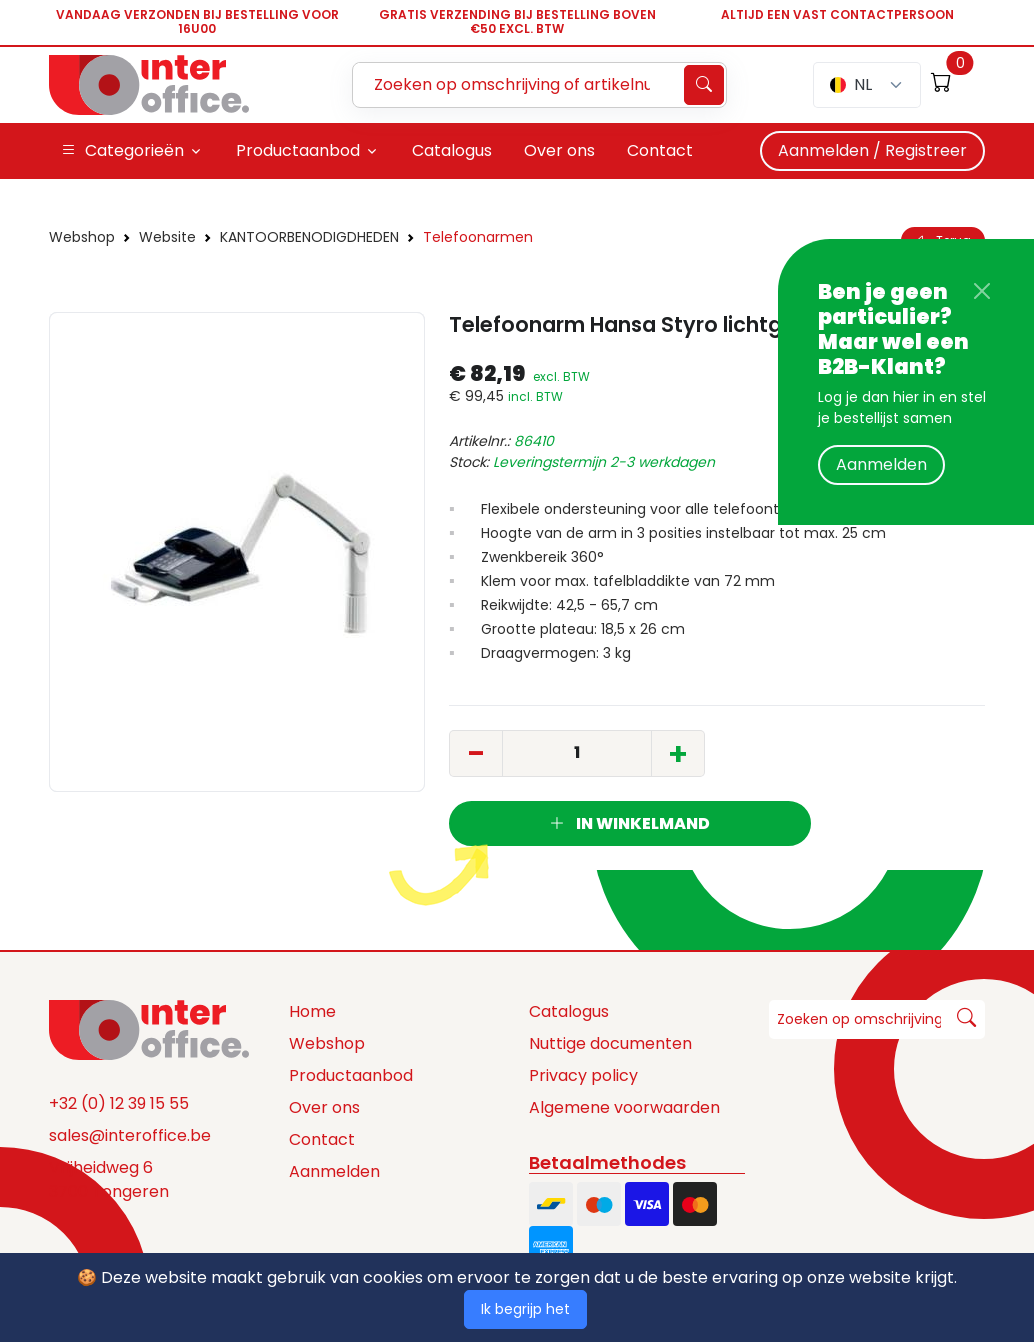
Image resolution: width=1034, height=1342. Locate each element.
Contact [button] (660, 150)
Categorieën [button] (122, 151)
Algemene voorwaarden (624, 1107)
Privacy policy (583, 1075)
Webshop (82, 237)
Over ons (324, 1107)
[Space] (149, 1028)
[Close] (982, 291)
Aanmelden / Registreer (872, 150)
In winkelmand (629, 823)
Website (167, 237)
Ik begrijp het (525, 1309)
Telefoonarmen (478, 237)
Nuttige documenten (610, 1043)
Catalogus (569, 1011)
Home (312, 1011)
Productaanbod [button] (298, 150)
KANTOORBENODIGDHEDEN (309, 237)
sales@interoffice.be (130, 1135)
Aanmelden (881, 464)
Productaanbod (351, 1075)
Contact (322, 1139)
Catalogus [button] (452, 150)
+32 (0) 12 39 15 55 (119, 1103)
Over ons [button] (559, 150)
